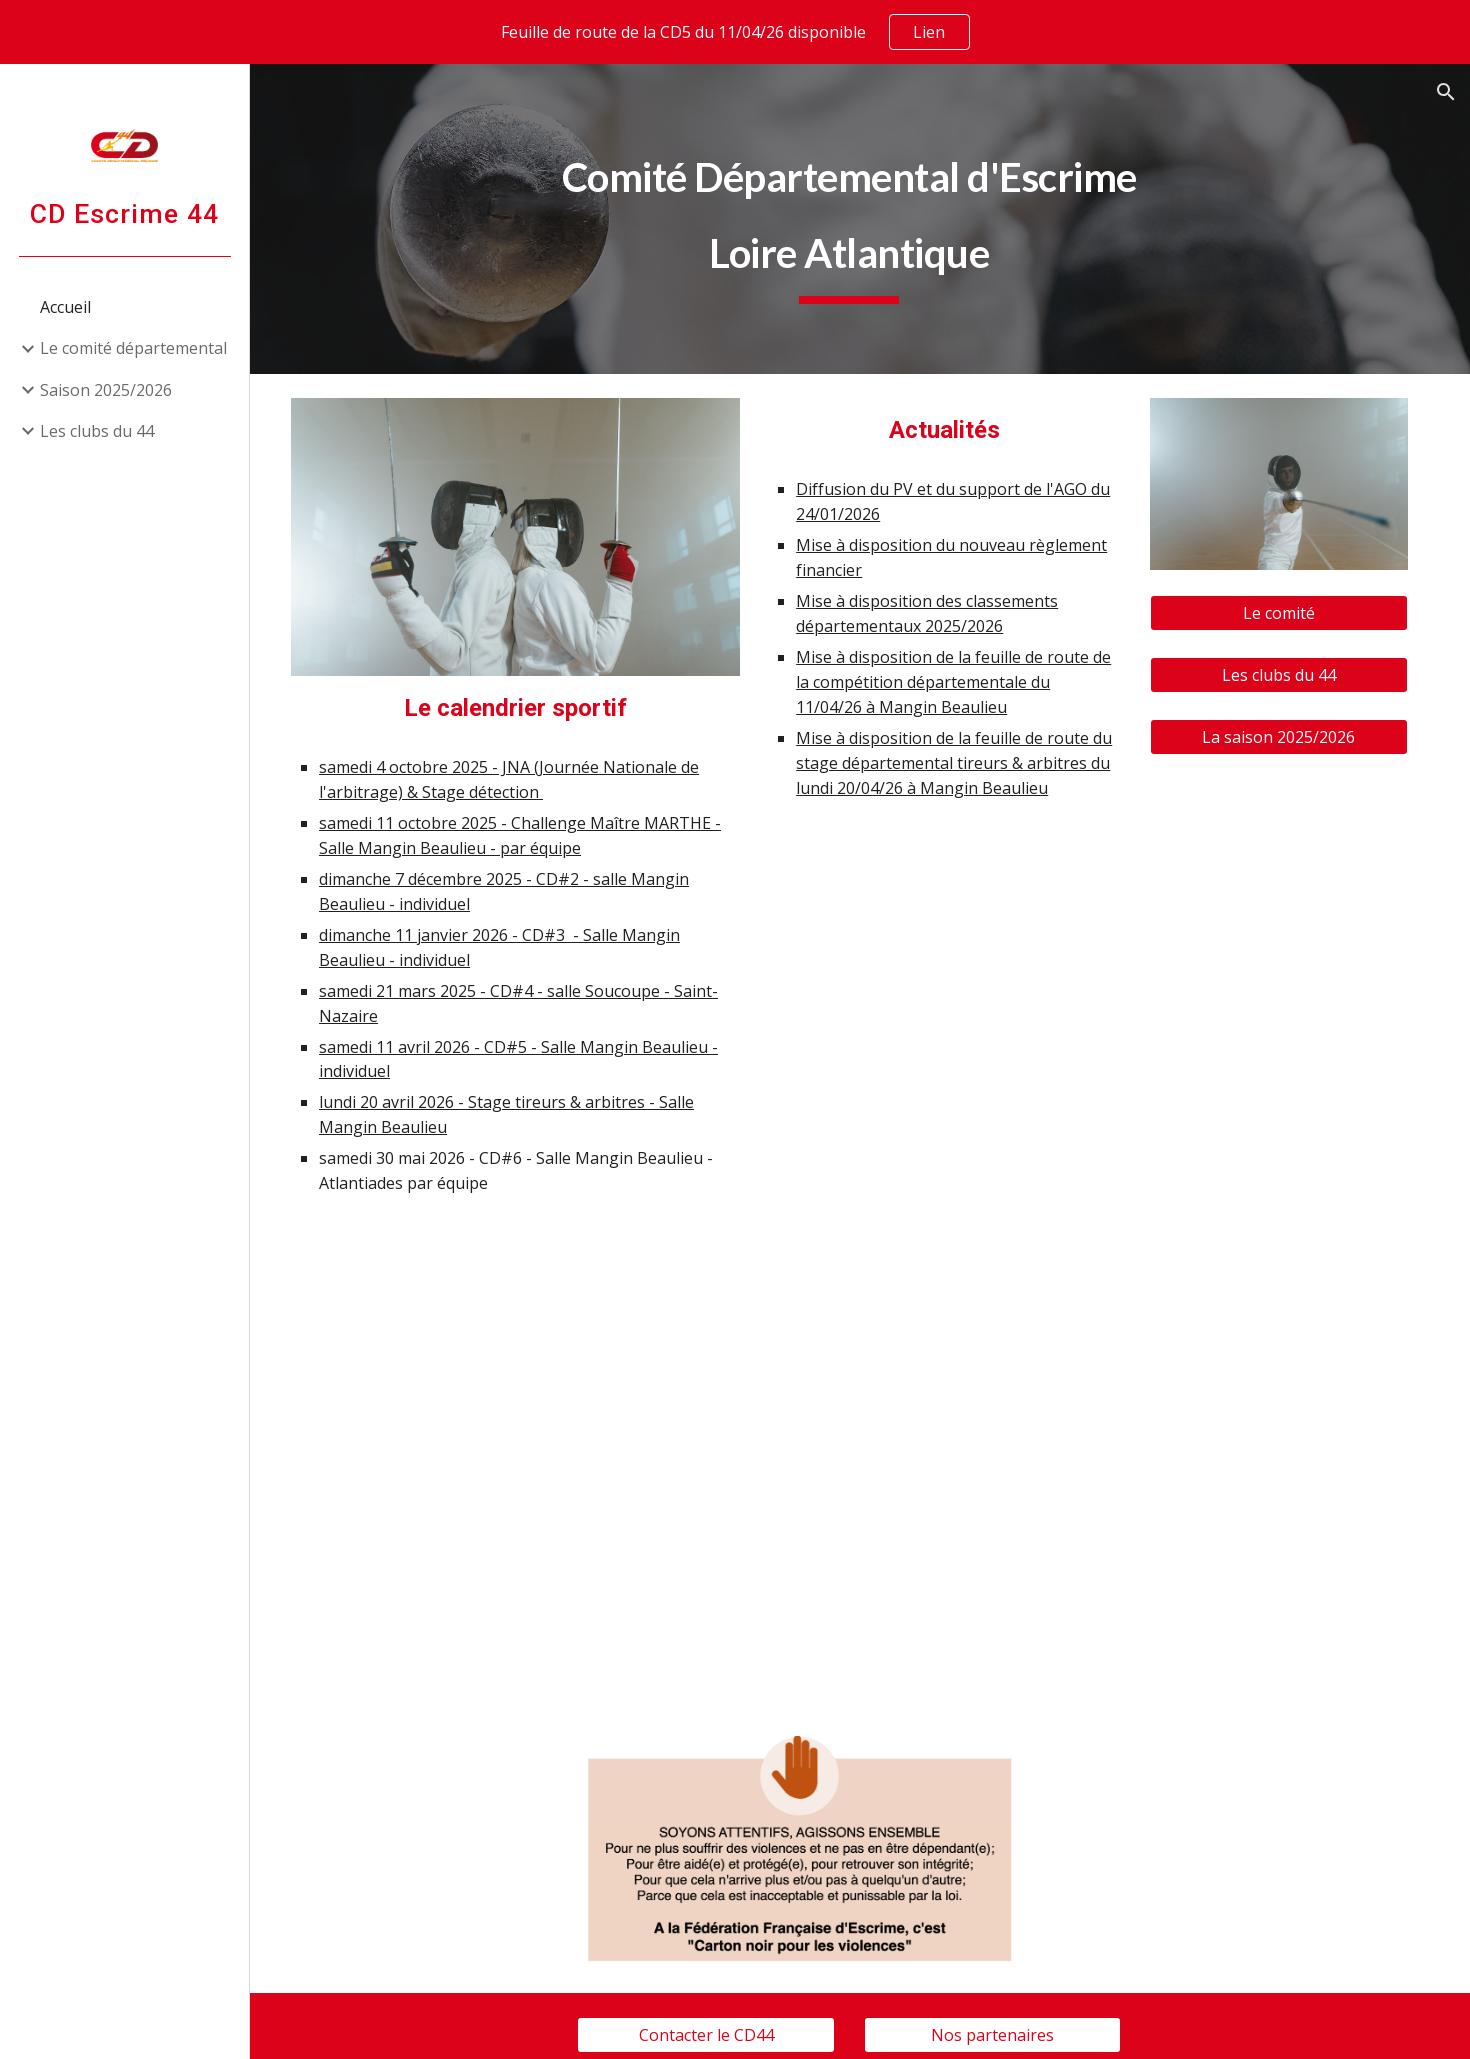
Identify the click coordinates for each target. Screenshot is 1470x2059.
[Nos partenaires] (1000, 2017)
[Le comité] (1281, 610)
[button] (1446, 92)
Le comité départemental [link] (133, 348)
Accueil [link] (65, 307)
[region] (735, 32)
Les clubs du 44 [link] (97, 431)
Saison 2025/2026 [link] (106, 390)
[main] (860, 218)
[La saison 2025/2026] (1281, 732)
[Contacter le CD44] (719, 2017)
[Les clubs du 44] (1281, 671)
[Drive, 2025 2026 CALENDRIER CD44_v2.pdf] (532, 1439)
